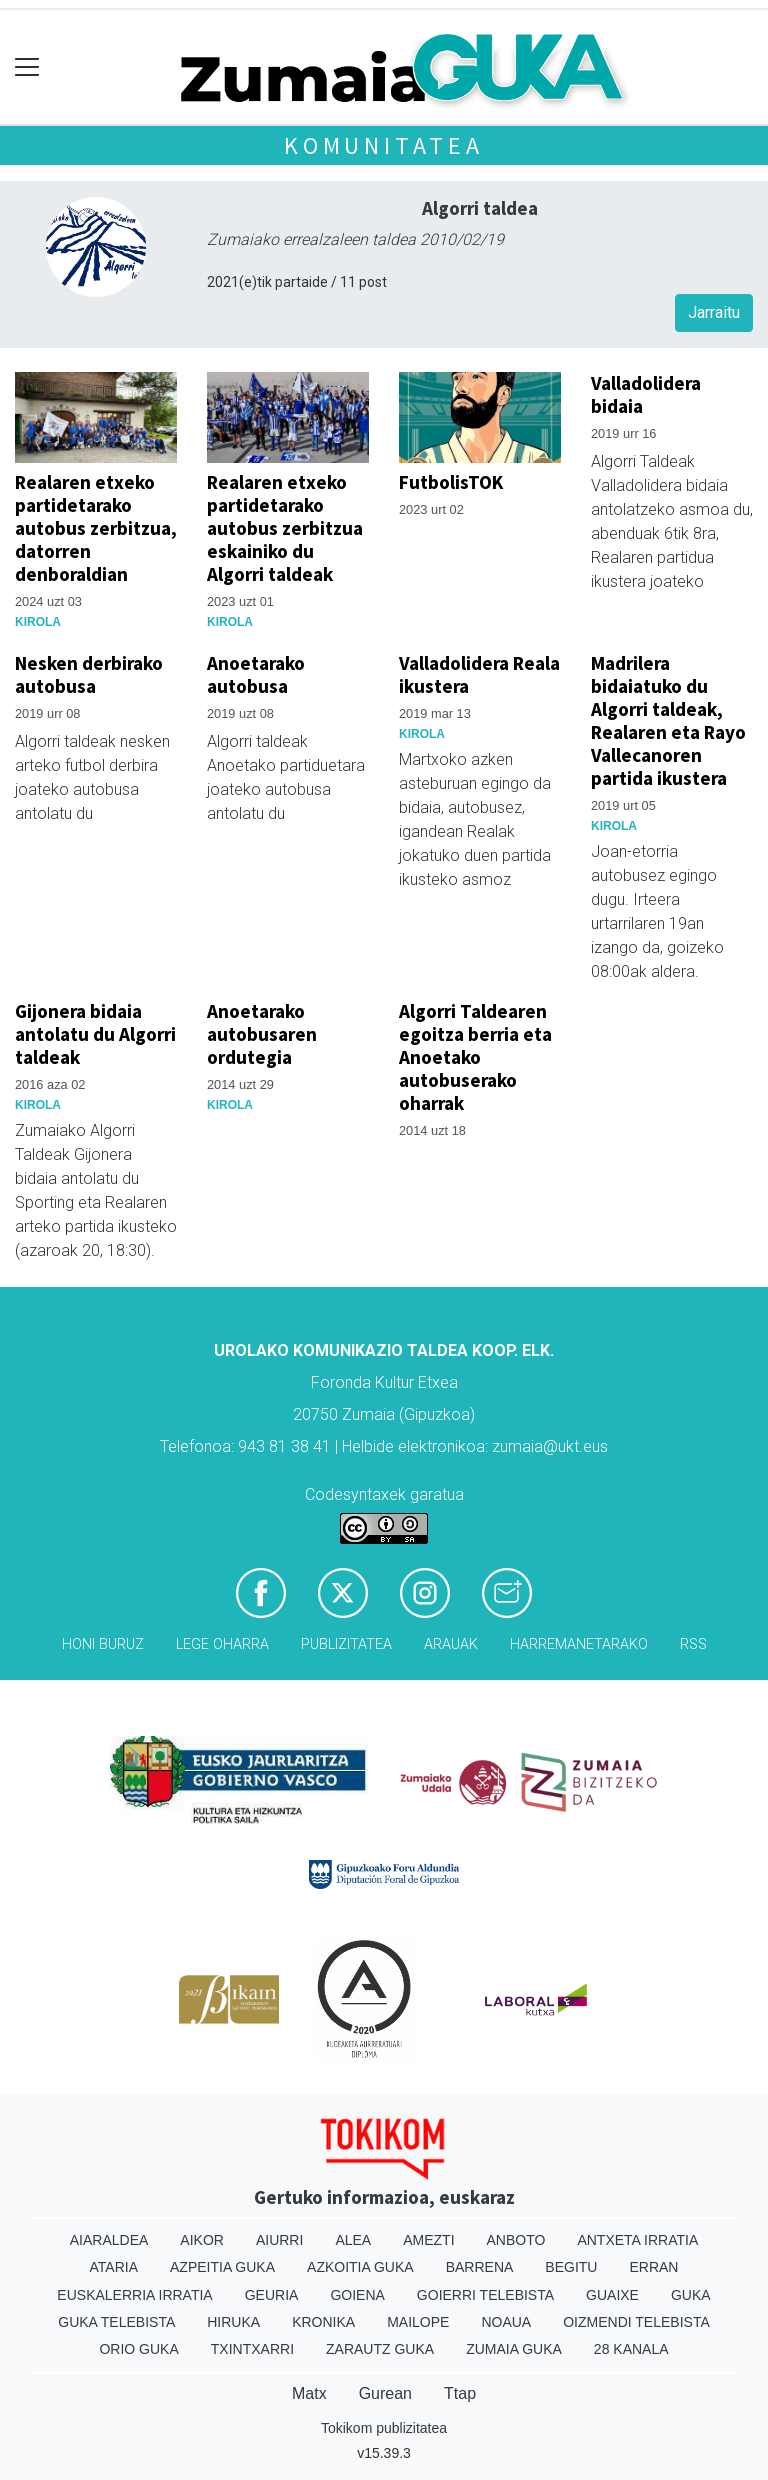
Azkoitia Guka (360, 2267)
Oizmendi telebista (636, 2322)
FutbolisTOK (451, 482)
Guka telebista (116, 2322)
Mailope (418, 2322)
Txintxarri (252, 2349)
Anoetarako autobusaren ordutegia (262, 1034)
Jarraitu (714, 312)
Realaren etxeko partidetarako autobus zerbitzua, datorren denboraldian (96, 528)
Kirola (38, 622)
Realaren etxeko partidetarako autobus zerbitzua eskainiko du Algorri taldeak (285, 528)
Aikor (202, 2240)
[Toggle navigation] (27, 67)
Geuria (272, 2295)
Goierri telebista (485, 2295)
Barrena (480, 2267)
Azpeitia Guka (222, 2267)
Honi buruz (103, 1644)
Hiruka (233, 2322)
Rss (693, 1644)
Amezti (428, 2240)
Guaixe (612, 2295)
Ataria (114, 2267)
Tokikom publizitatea (384, 2428)
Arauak (451, 1644)
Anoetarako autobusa (256, 674)
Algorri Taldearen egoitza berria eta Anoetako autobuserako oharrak (475, 1057)
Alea (353, 2240)
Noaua (506, 2322)
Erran (653, 2267)
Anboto (516, 2240)
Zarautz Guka (380, 2349)
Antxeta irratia (637, 2240)
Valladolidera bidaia (646, 394)
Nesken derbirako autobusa (89, 674)
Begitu (571, 2267)
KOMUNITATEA (384, 145)
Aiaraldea (109, 2240)
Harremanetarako (579, 1644)
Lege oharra (222, 1644)
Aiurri (279, 2240)
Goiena (357, 2295)
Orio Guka (138, 2349)
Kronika (323, 2322)
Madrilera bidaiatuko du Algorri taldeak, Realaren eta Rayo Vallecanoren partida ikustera (668, 720)
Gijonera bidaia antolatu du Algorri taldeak (95, 1034)
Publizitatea (346, 1644)
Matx (309, 2393)
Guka (691, 2295)
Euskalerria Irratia (134, 2295)
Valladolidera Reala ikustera (479, 674)
